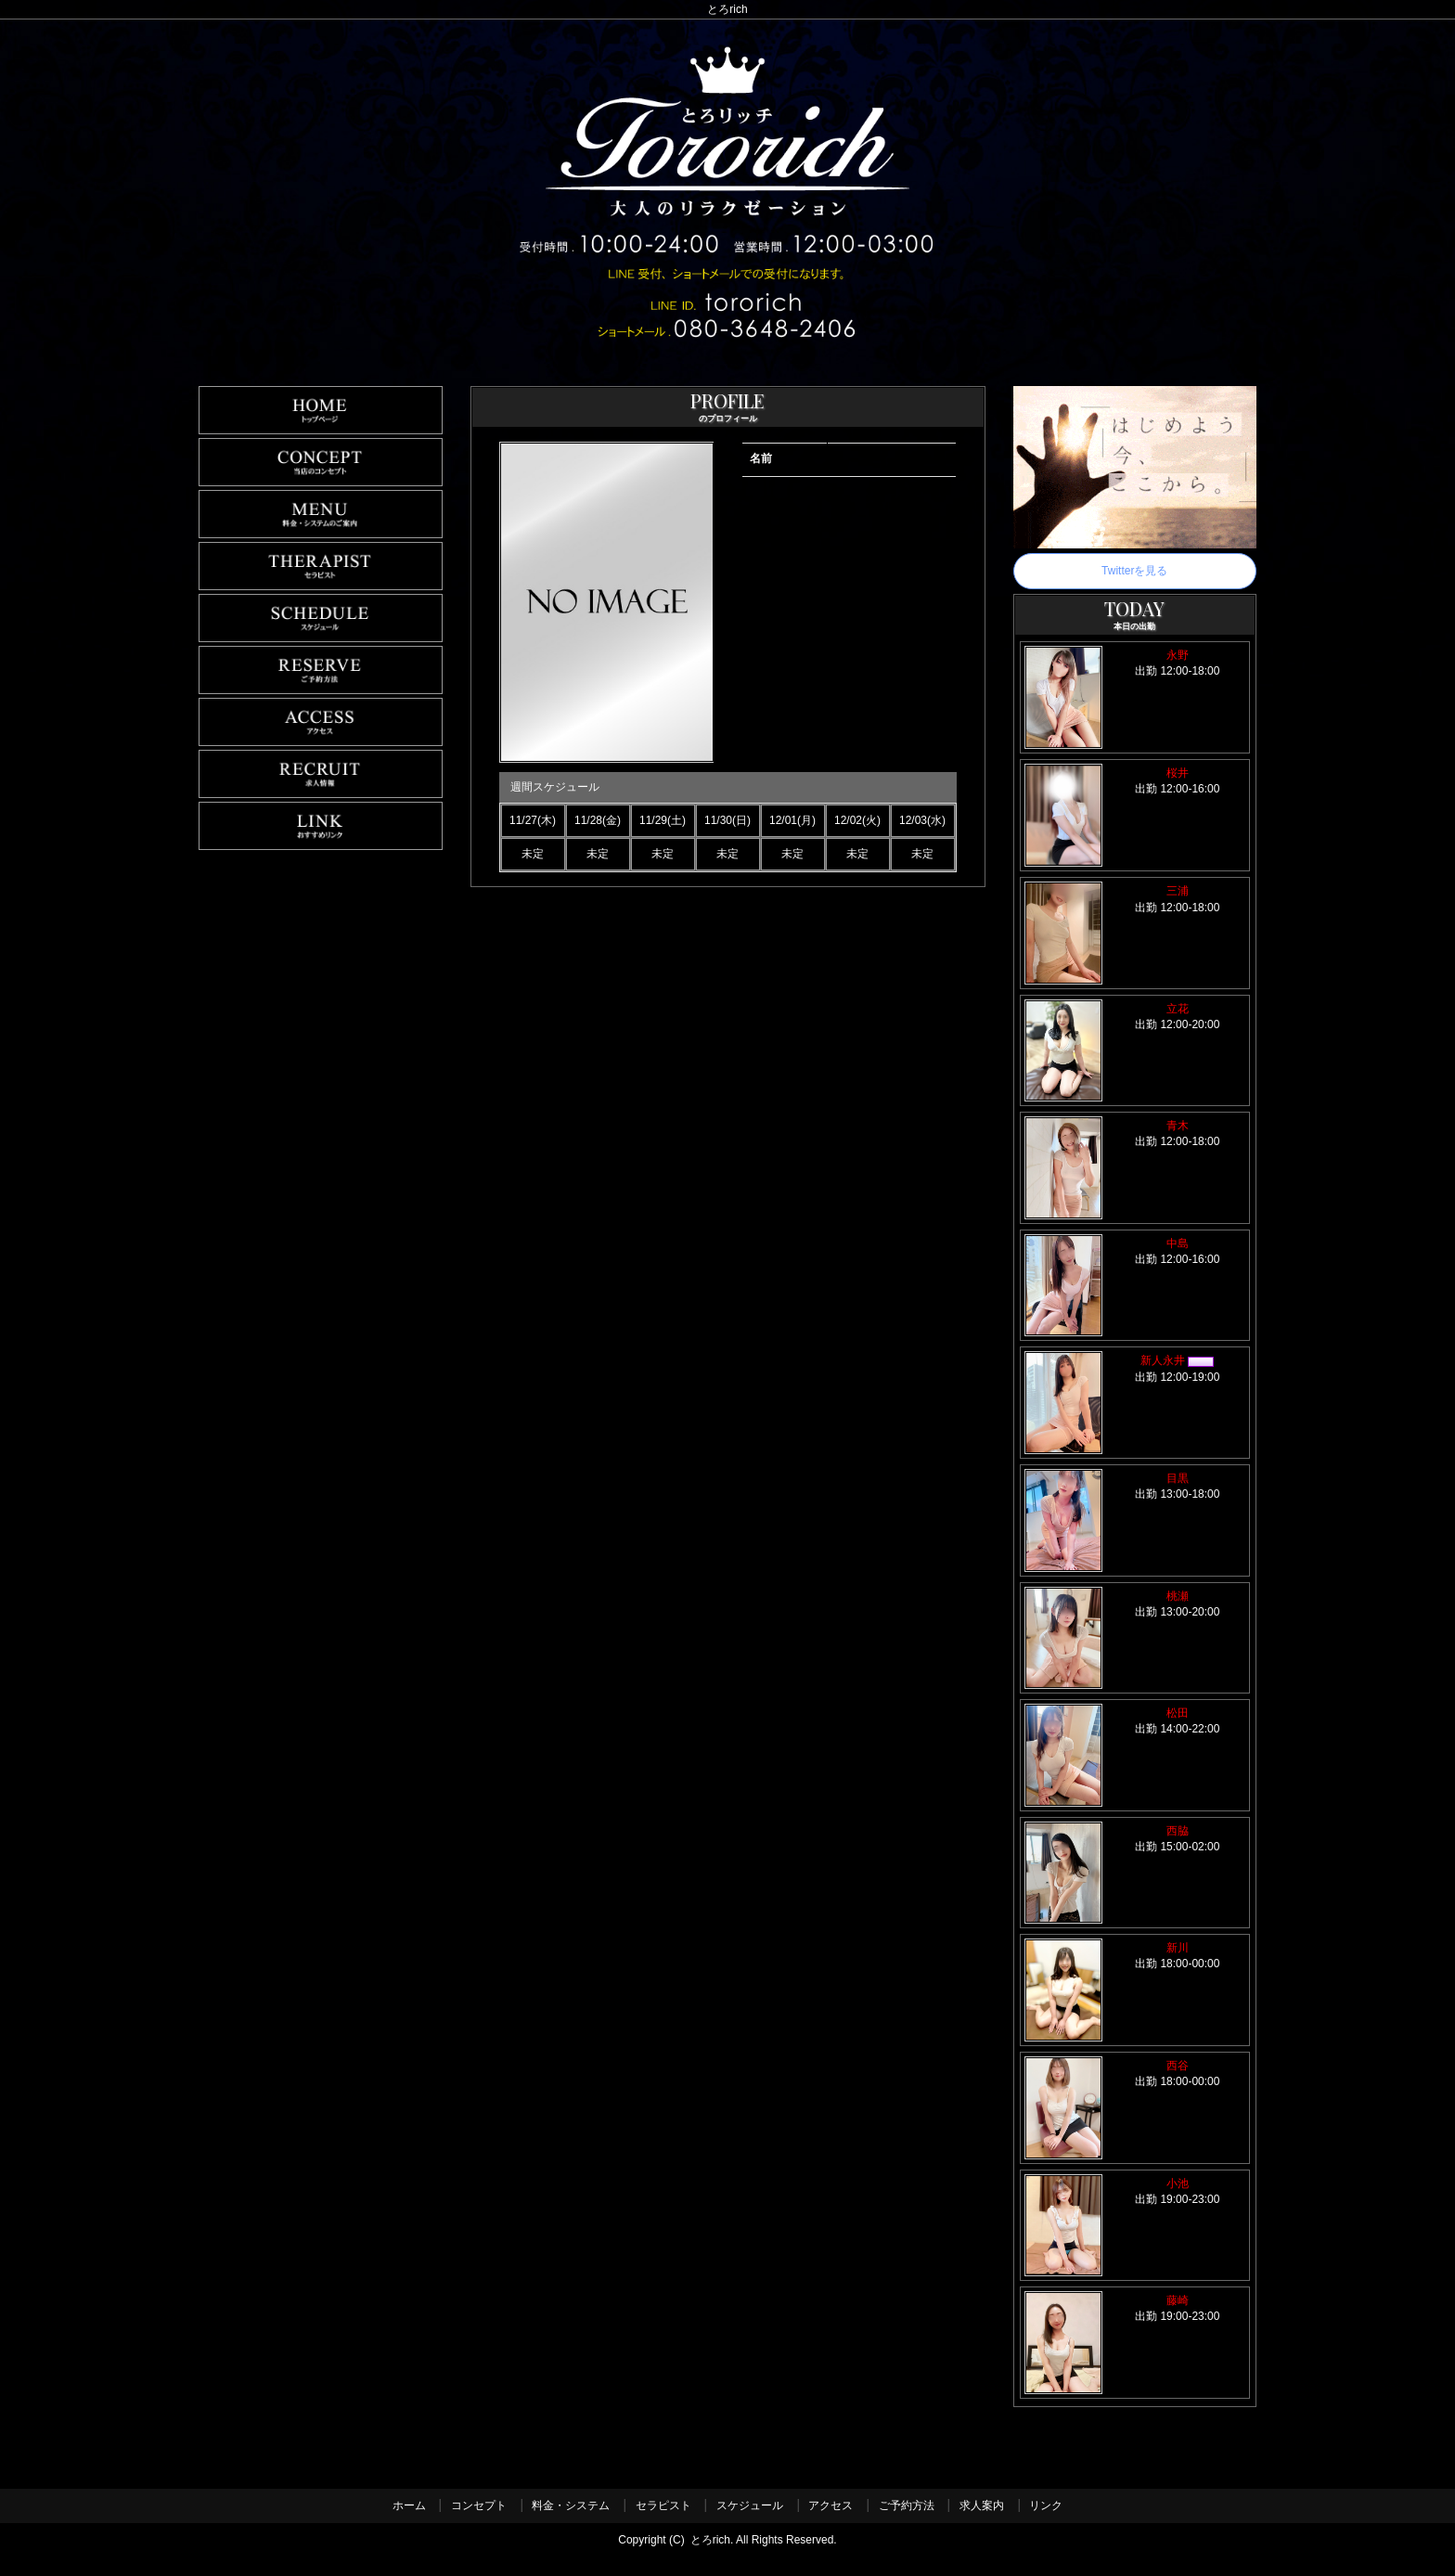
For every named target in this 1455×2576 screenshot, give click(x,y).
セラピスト (663, 2505)
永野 (1177, 655)
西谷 (1177, 2065)
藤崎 (1177, 2300)
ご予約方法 (906, 2505)
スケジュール (749, 2505)
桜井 (1177, 772)
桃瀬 (1177, 1596)
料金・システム (571, 2505)
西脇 (1177, 1830)
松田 (1177, 1713)
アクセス (830, 2505)
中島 (1177, 1243)
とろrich (710, 2539)
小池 (1177, 2183)
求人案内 (981, 2505)
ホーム (409, 2505)
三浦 (1177, 890)
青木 (1177, 1125)
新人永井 (1177, 1360)
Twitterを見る (1134, 570)
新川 (1177, 1947)
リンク (1045, 2505)
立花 (1177, 1008)
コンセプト (479, 2505)
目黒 (1177, 1478)
